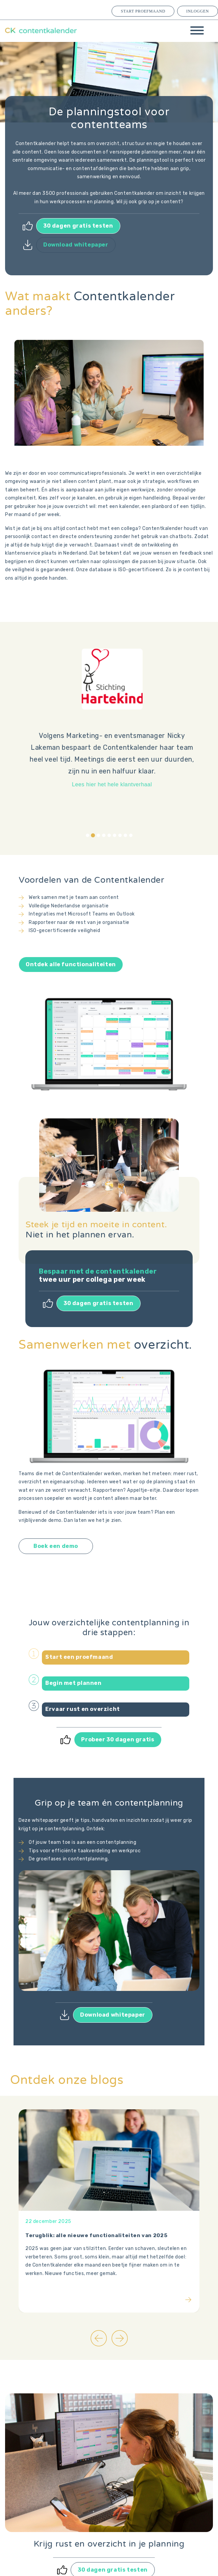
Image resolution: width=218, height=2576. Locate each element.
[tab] (88, 835)
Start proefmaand (143, 11)
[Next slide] (120, 2338)
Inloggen (197, 11)
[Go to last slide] (99, 2338)
